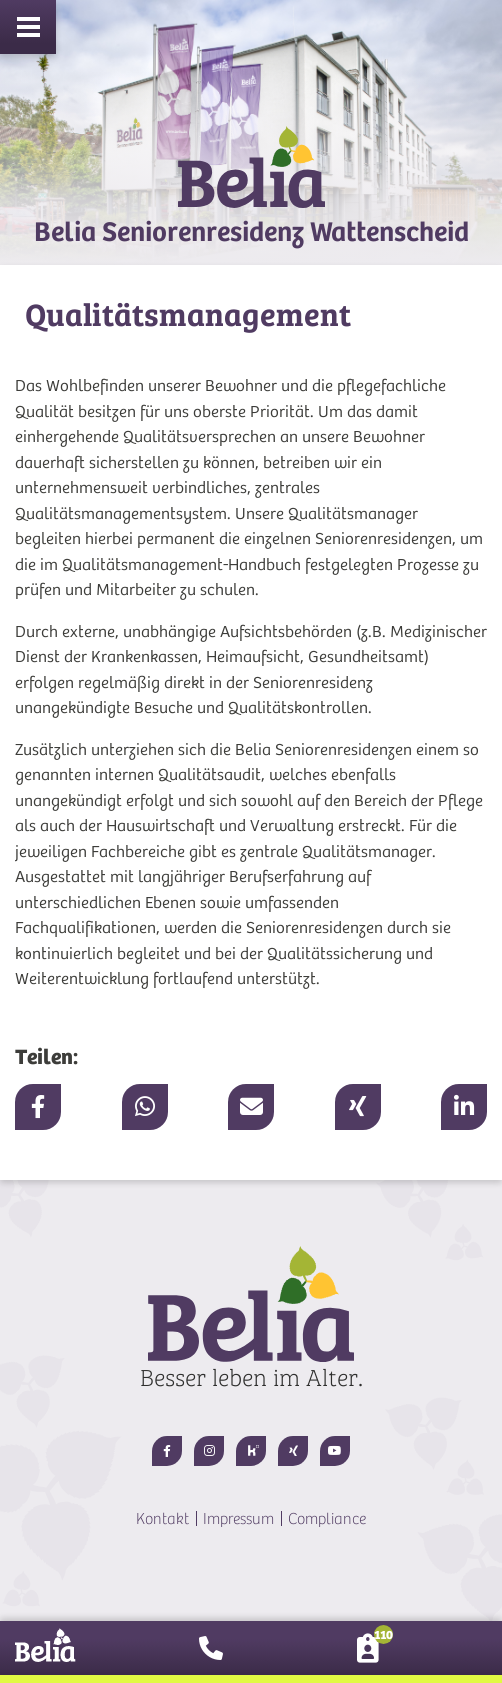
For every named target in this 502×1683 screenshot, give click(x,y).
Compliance (327, 1519)
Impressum (238, 1519)
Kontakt (162, 1519)
